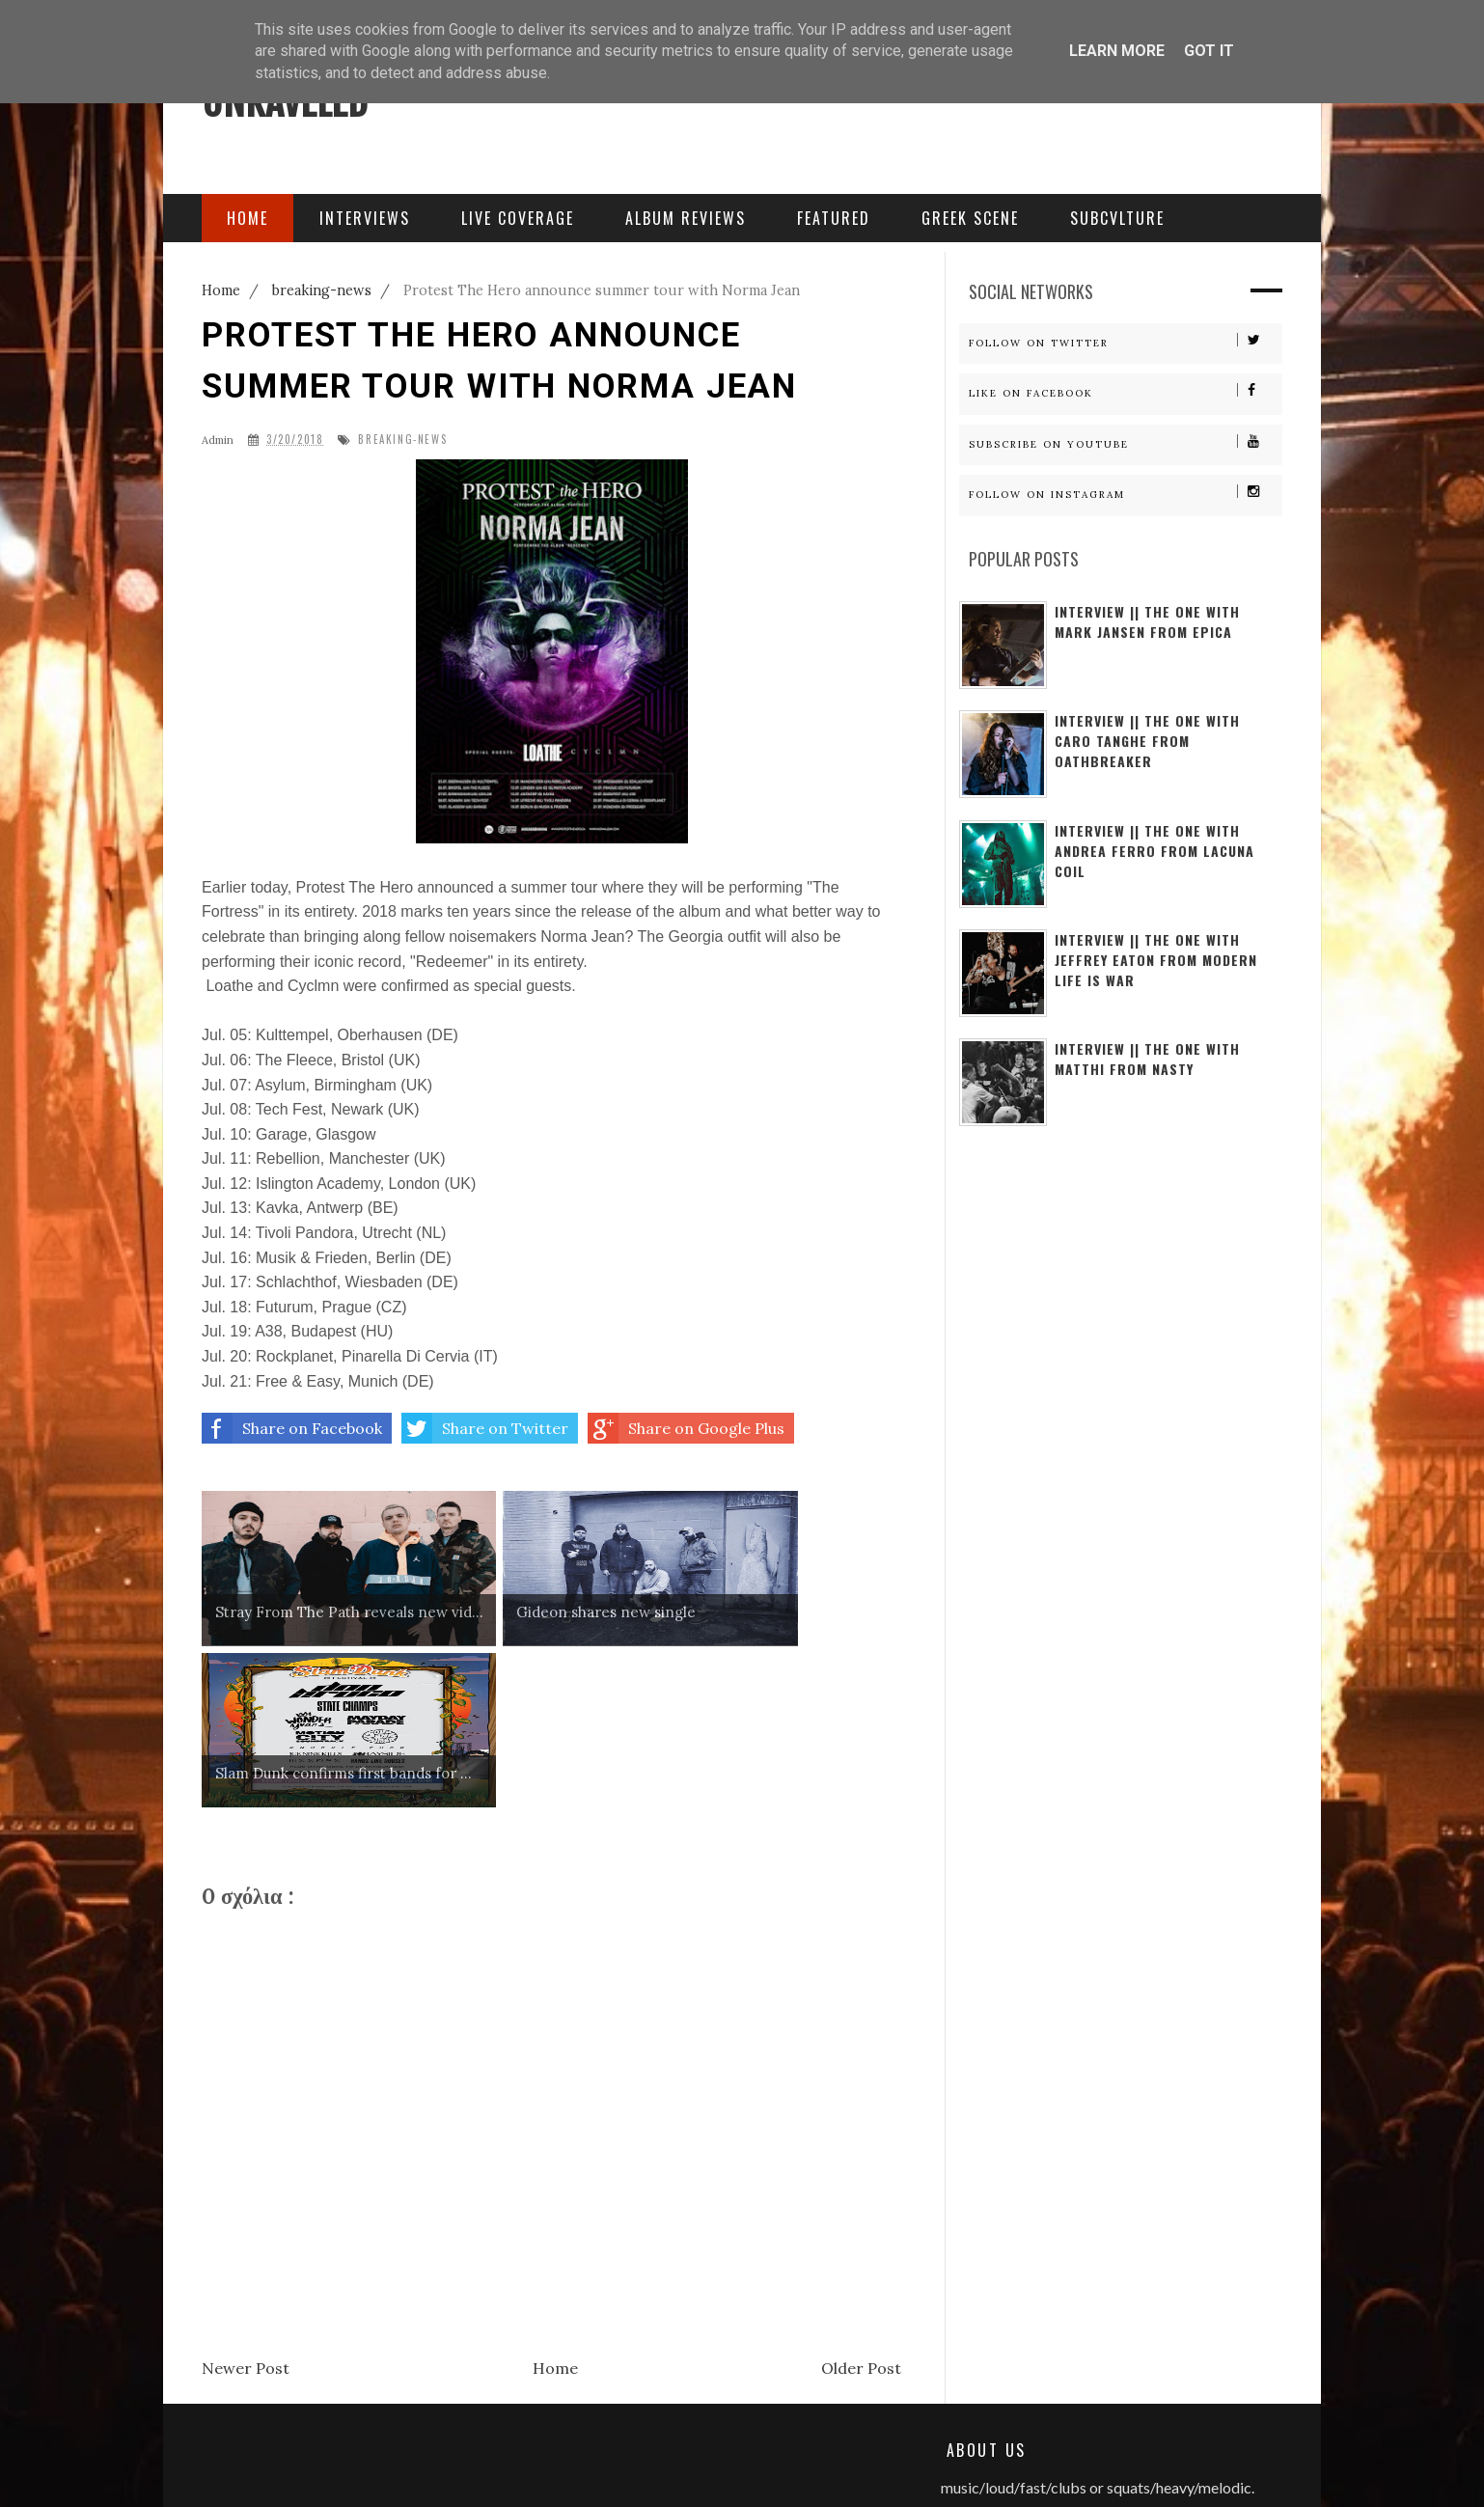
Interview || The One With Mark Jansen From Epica (1147, 621)
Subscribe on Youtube (1125, 442)
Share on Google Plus (686, 1428)
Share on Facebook (292, 1428)
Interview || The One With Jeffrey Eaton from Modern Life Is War (1156, 959)
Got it (1209, 50)
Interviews (364, 218)
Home (555, 2206)
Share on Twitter (484, 1428)
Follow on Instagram (1125, 492)
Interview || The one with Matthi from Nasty (1147, 1058)
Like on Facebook (1125, 391)
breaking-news (402, 439)
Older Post (861, 2206)
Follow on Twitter (1125, 341)
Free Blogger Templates (645, 2468)
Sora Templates (510, 2468)
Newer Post (245, 2206)
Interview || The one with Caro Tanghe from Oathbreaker (1147, 740)
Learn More (1117, 50)
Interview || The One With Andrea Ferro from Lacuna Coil (1154, 850)
